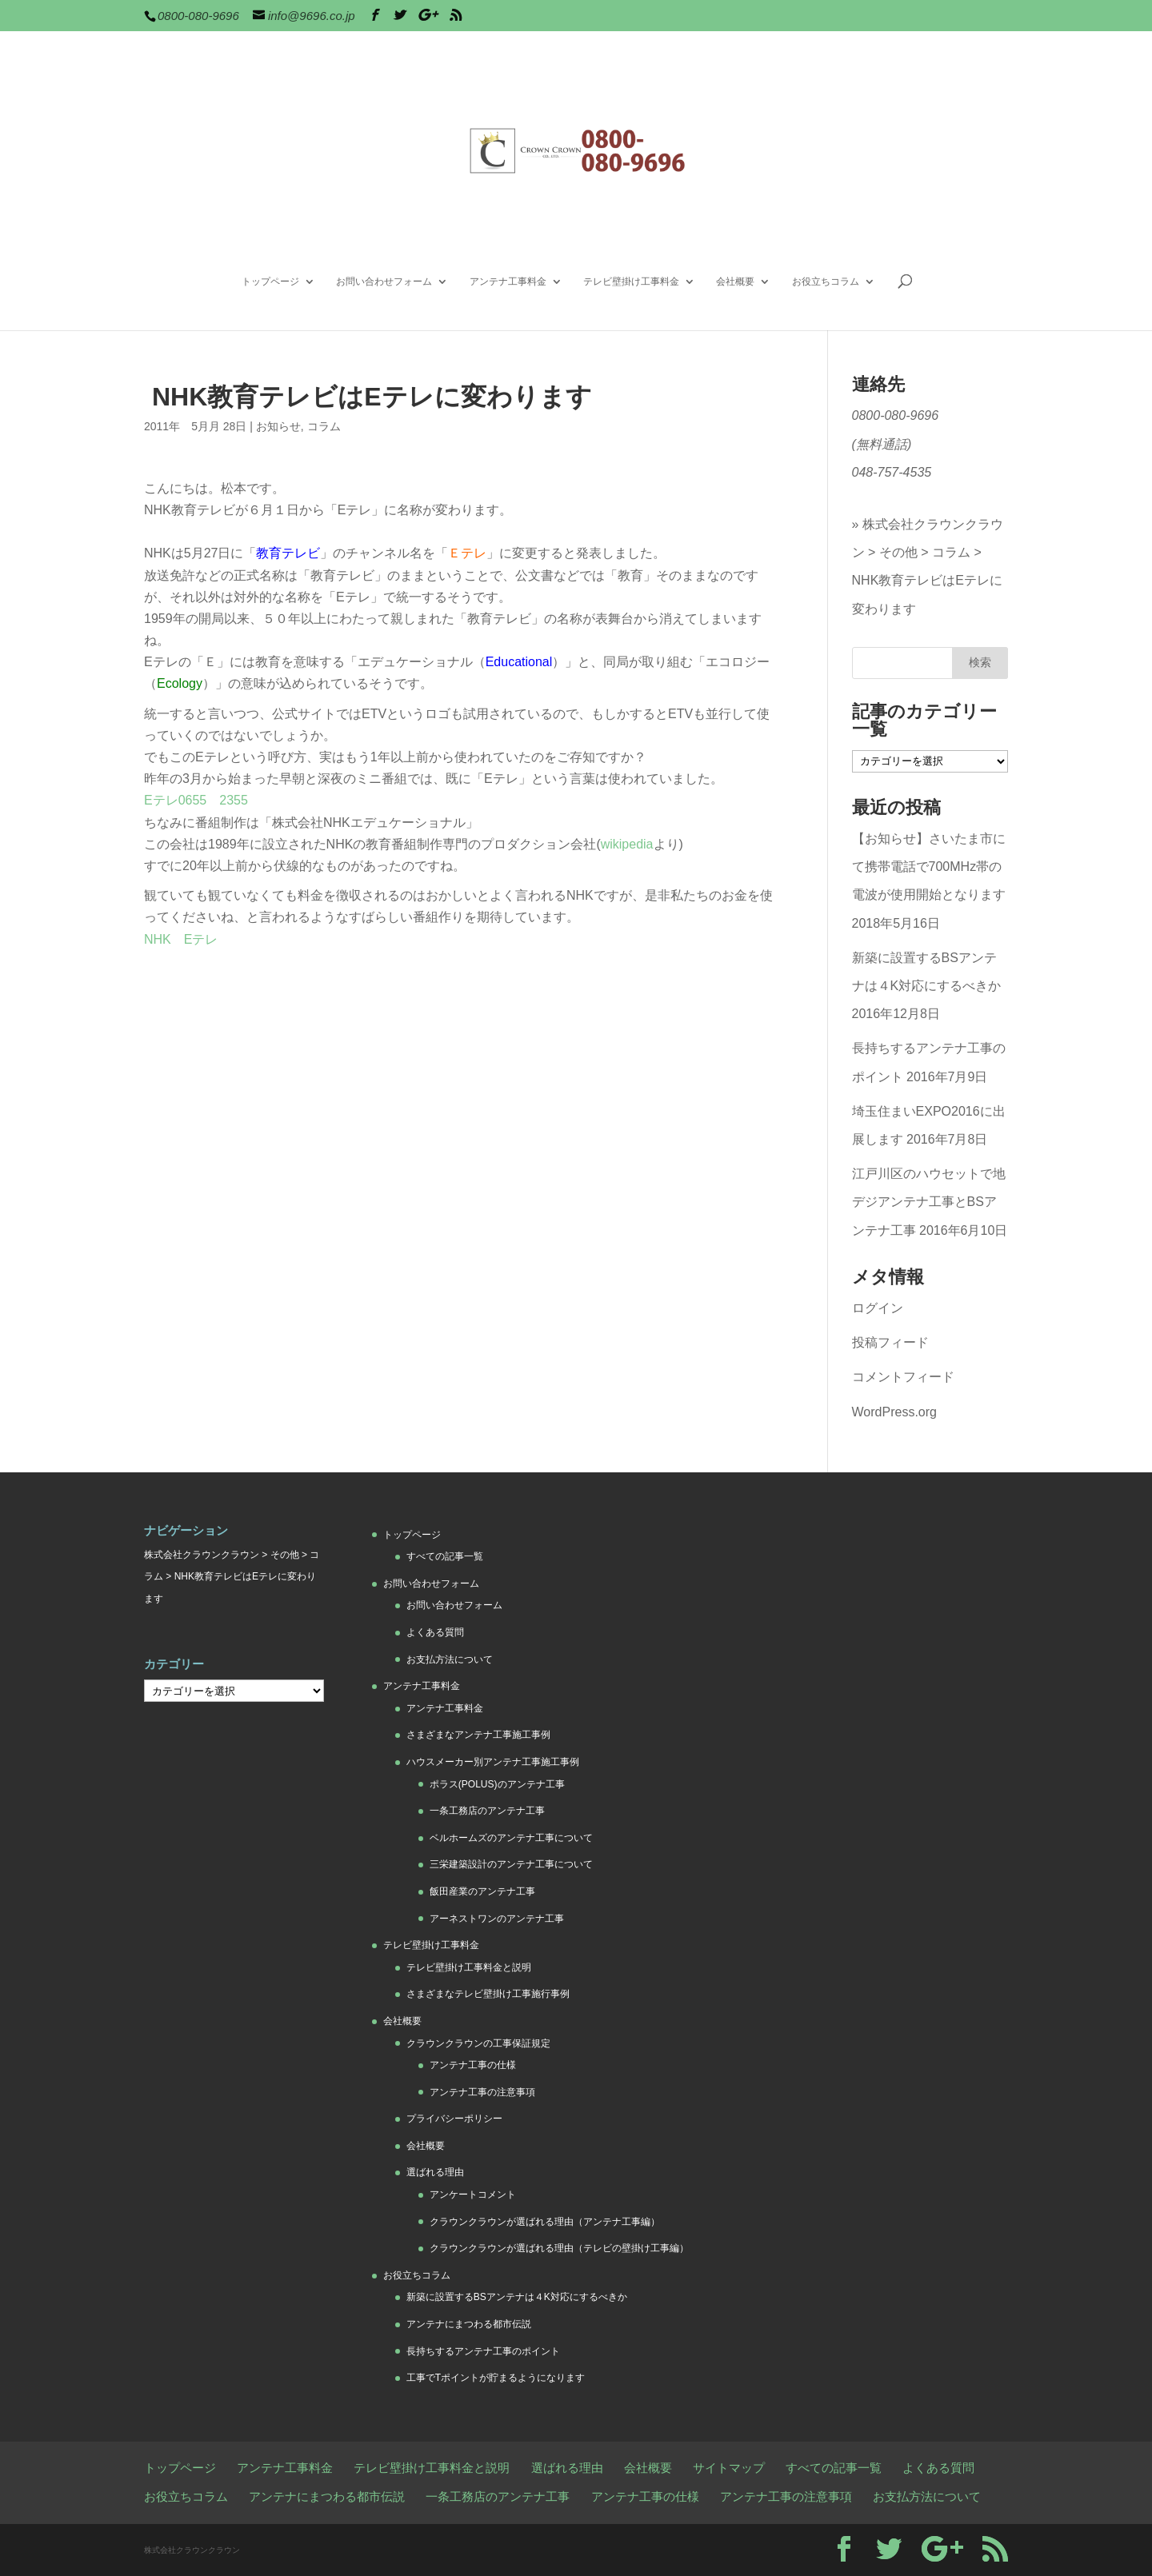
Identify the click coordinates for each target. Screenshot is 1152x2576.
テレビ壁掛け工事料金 (631, 281)
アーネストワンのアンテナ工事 (497, 1918)
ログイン (877, 1308)
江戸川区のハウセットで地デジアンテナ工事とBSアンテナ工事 (929, 1201)
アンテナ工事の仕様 (473, 2065)
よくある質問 (435, 1632)
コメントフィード (903, 1377)
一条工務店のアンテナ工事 (487, 1810)
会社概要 (735, 281)
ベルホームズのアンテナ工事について (511, 1837)
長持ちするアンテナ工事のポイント (483, 2351)
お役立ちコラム (825, 281)
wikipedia (627, 844)
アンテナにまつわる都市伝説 (468, 2324)
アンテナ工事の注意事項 (482, 2092)
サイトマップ (729, 2467)
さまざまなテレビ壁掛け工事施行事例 (488, 1993)
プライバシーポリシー (454, 2118)
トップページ (270, 281)
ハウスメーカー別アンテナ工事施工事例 (492, 1761)
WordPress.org (894, 1412)
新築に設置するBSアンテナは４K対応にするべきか (516, 2296)
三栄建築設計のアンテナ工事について (511, 1864)
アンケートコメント (473, 2194)
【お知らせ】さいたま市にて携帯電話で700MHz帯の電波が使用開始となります (929, 866)
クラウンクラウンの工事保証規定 (478, 2043)
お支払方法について (449, 1659)
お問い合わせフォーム (384, 281)
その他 (898, 552)
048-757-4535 (892, 472)
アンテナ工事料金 (508, 281)
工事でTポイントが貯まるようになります (495, 2377)
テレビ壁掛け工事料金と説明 (468, 1967)
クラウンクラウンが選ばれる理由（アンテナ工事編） (545, 2221)
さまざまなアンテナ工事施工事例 (478, 1734)
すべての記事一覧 (444, 1556)
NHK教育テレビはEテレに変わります (927, 594)
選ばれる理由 (435, 2172)
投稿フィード (890, 1342)
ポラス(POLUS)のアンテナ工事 (497, 1784)
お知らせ (278, 426)
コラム (324, 426)
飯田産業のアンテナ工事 (482, 1891)
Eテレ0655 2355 (196, 800)
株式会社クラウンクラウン (201, 1554)
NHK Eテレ (181, 939)
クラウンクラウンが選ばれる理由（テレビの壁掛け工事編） (559, 2248)
